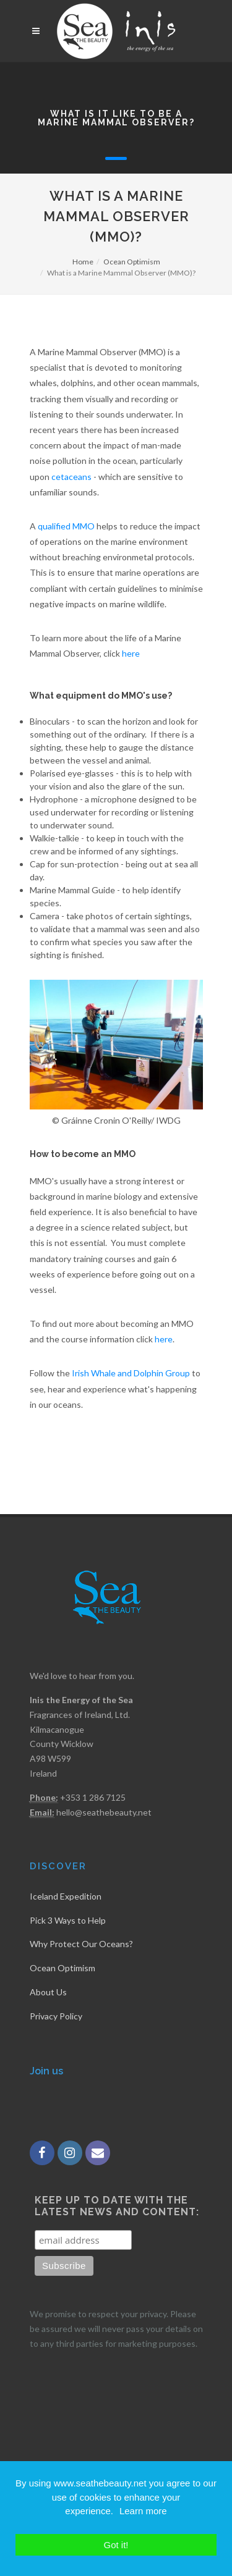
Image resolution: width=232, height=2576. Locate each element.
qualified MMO (66, 526)
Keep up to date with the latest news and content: (117, 2206)
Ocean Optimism (131, 261)
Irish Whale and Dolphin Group (131, 1373)
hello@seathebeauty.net (104, 1812)
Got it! (115, 2545)
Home (82, 261)
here (131, 653)
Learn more (143, 2511)
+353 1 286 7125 (93, 1797)
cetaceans (71, 476)
